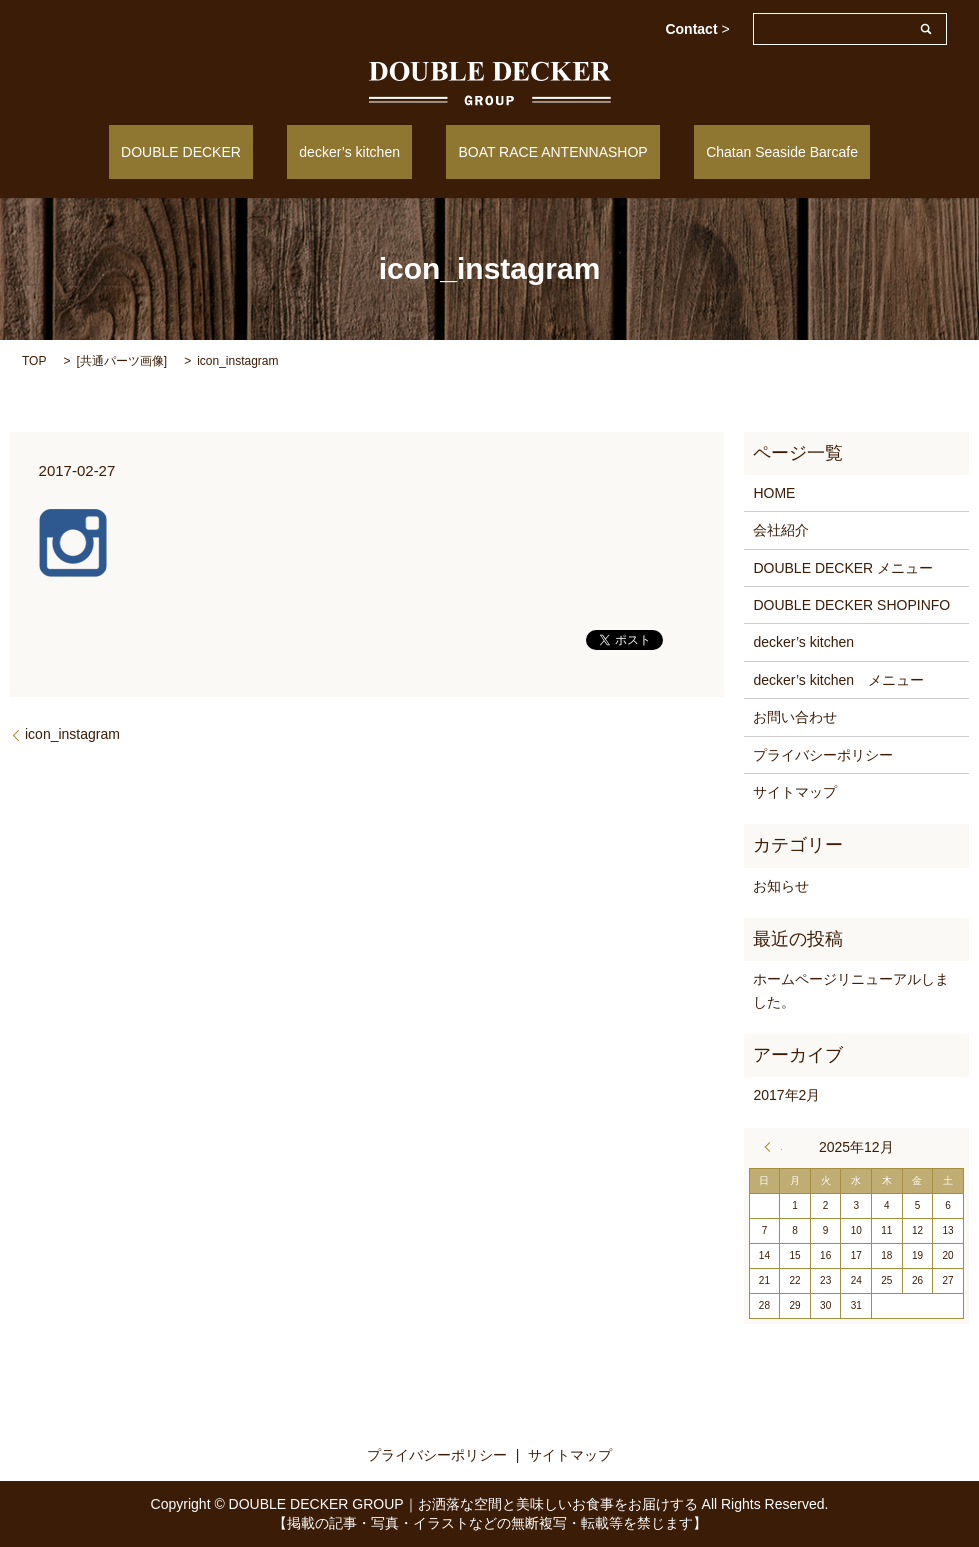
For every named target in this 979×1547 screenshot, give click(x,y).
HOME (774, 492)
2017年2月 (786, 1094)
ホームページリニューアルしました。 (851, 989)
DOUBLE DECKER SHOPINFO (851, 604)
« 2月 (773, 1145)
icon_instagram (72, 733)
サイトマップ (795, 791)
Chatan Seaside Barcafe (745, 151)
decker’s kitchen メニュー (838, 679)
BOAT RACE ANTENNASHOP (540, 151)
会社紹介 (781, 529)
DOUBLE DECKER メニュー (843, 566)
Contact (697, 29)
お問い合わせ (795, 716)
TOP (34, 359)
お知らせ (781, 884)
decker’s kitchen (362, 151)
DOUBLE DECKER (218, 151)
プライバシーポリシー (823, 753)
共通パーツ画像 (122, 359)
